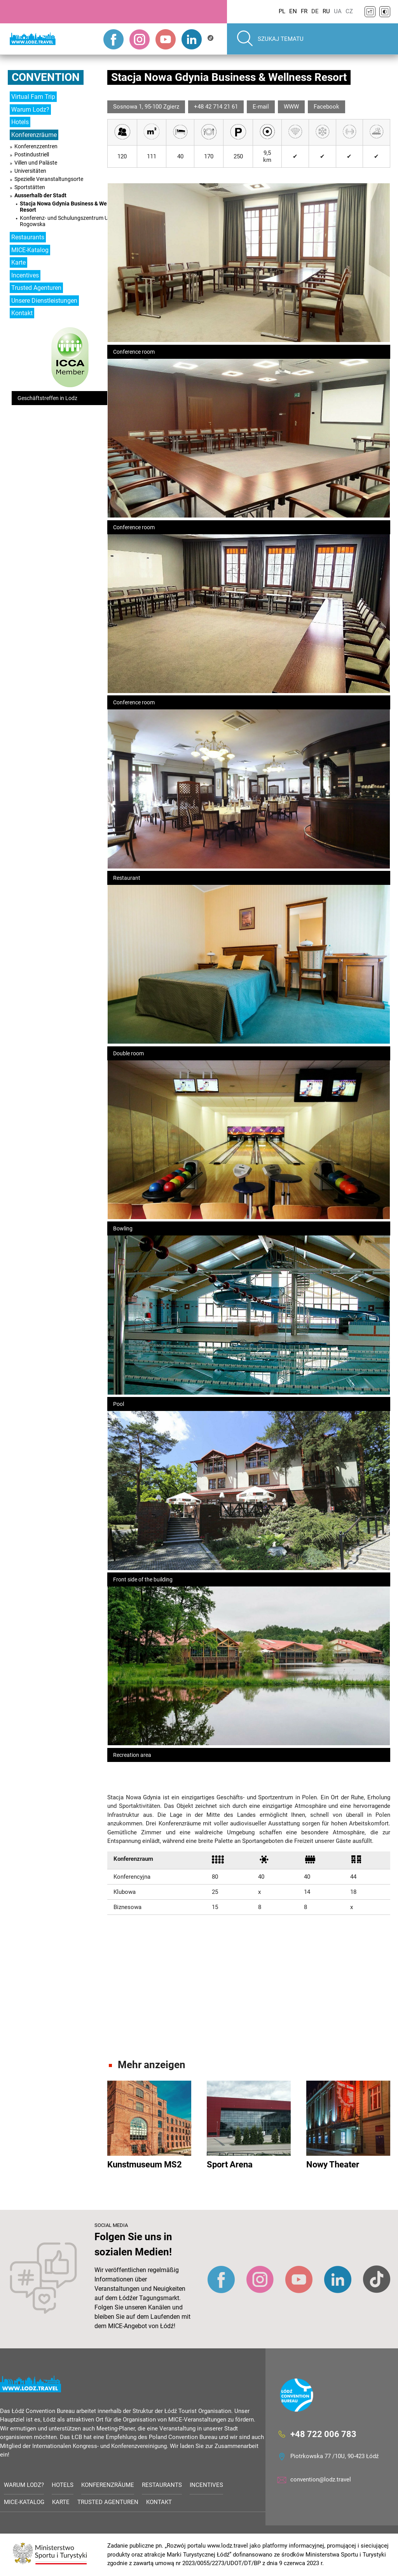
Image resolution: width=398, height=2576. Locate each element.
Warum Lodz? (30, 109)
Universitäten (30, 171)
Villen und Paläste (35, 163)
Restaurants (27, 237)
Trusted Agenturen (36, 287)
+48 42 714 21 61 (216, 106)
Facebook (326, 106)
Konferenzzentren (36, 146)
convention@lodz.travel (320, 2479)
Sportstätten (29, 187)
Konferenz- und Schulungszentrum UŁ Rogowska (65, 221)
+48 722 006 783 (323, 2434)
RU (326, 11)
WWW (291, 106)
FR (304, 11)
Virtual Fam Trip (33, 96)
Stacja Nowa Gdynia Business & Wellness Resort (71, 206)
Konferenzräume (34, 135)
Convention (46, 77)
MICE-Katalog (30, 250)
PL (282, 11)
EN (293, 11)
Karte (18, 262)
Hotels (20, 122)
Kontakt (22, 313)
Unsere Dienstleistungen (44, 300)
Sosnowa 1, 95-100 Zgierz (146, 106)
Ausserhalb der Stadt (40, 195)
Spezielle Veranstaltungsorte (48, 179)
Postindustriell (31, 154)
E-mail (261, 106)
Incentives (25, 275)
